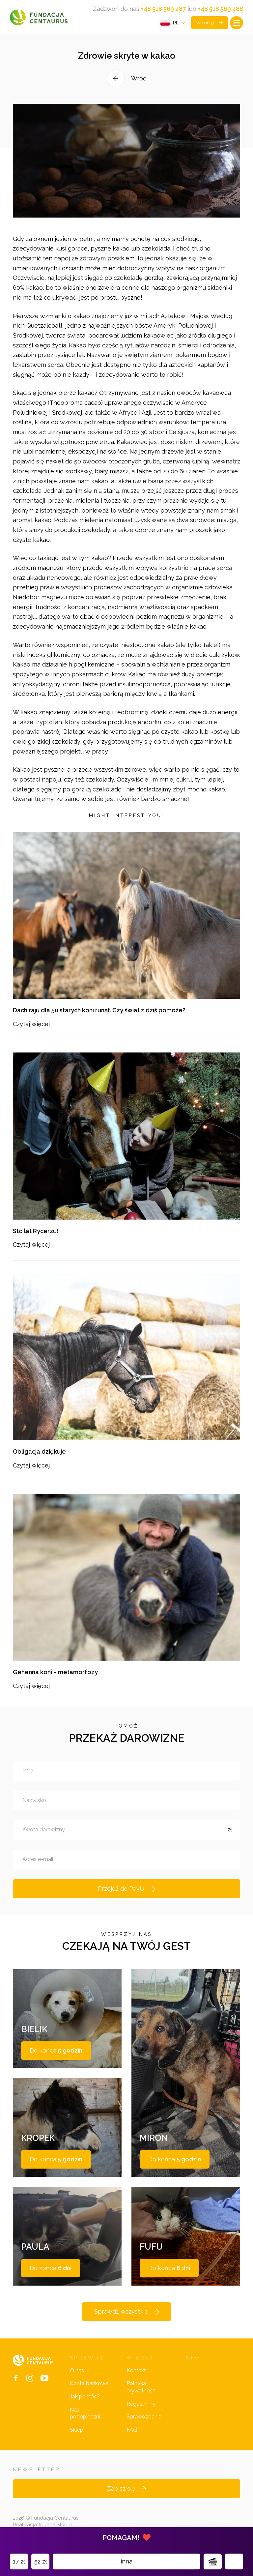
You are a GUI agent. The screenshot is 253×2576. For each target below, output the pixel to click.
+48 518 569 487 (163, 8)
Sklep (76, 2430)
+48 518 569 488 (220, 8)
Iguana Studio (55, 2525)
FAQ (131, 2430)
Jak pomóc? (85, 2396)
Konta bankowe (89, 2383)
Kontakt (136, 2370)
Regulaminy (140, 2404)
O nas (77, 2370)
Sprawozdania (143, 2416)
